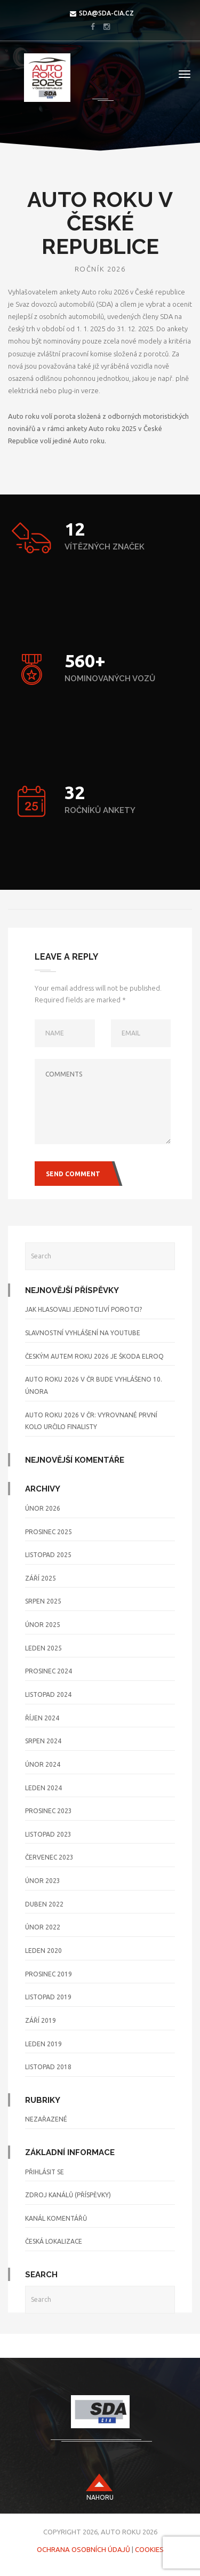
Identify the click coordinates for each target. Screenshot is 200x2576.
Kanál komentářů (56, 2218)
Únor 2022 (42, 1927)
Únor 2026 (42, 1508)
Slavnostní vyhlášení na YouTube (82, 1332)
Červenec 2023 (49, 1857)
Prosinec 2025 (48, 1531)
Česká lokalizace (53, 2241)
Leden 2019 (43, 2043)
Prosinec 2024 (48, 1671)
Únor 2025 (42, 1624)
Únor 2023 (42, 1880)
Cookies (149, 2549)
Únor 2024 (42, 1764)
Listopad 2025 (48, 1554)
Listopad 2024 (48, 1694)
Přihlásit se (44, 2171)
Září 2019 (40, 2020)
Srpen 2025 (43, 1601)
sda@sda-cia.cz (106, 13)
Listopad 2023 (48, 1834)
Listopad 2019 (48, 1996)
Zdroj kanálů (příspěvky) (68, 2194)
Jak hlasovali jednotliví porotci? (83, 1309)
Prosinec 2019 (48, 1974)
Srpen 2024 (43, 1740)
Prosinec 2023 (48, 1810)
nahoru (100, 2497)
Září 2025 (40, 1578)
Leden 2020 (43, 1950)
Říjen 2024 (42, 1717)
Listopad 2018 (48, 2066)
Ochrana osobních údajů (83, 2549)
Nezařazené (46, 2119)
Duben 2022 (44, 1904)
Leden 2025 (43, 1648)
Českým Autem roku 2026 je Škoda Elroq (94, 1356)
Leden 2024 (43, 1787)
